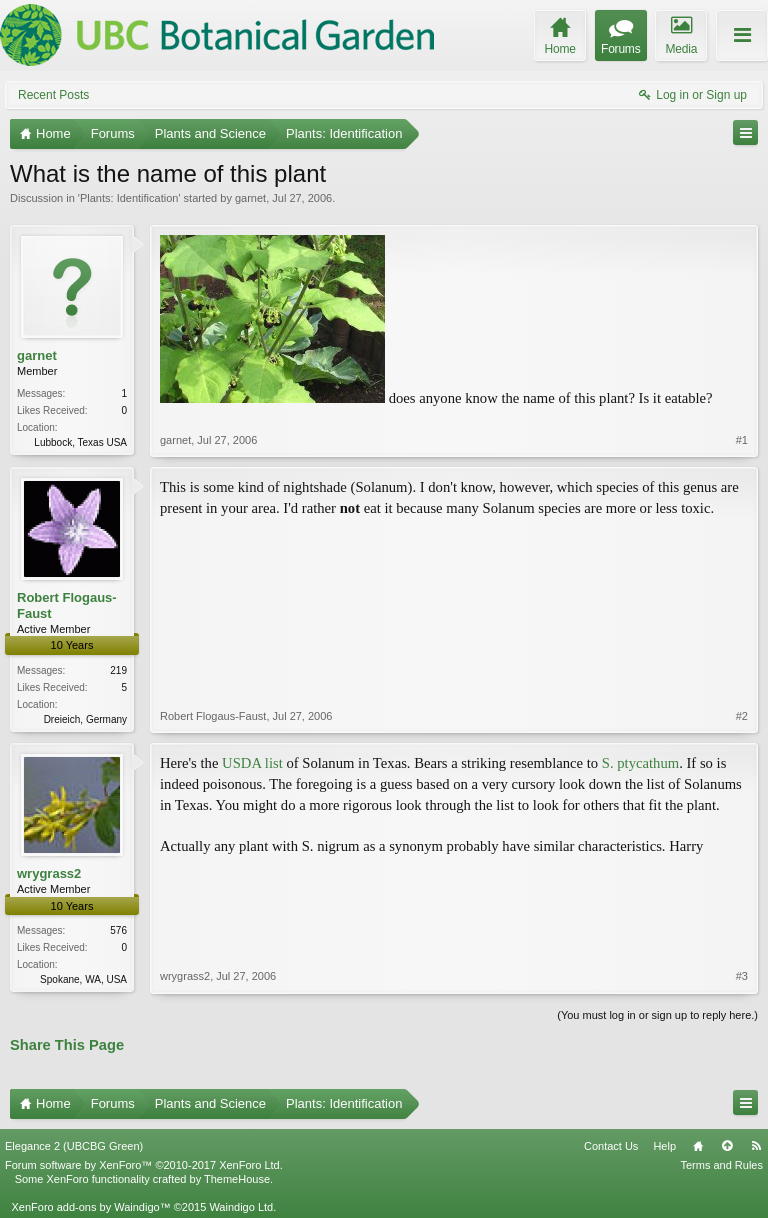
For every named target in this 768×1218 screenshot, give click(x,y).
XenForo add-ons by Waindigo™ (90, 1207)
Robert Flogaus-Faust (67, 605)
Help (664, 1146)
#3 (742, 976)
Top (727, 1146)
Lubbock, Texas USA (80, 442)
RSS (756, 1146)
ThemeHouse (237, 1179)
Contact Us (611, 1146)
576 (118, 930)
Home (698, 1146)
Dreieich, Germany (85, 719)
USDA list (252, 763)
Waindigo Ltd (241, 1207)
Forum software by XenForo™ (144, 1165)
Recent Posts (53, 95)
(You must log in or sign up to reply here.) (657, 1015)
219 (118, 670)
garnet (250, 198)
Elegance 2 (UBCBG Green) (74, 1146)
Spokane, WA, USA (83, 979)
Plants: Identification (129, 198)
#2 (742, 716)
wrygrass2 (49, 873)
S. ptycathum (640, 763)
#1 (742, 440)
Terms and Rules (721, 1165)
